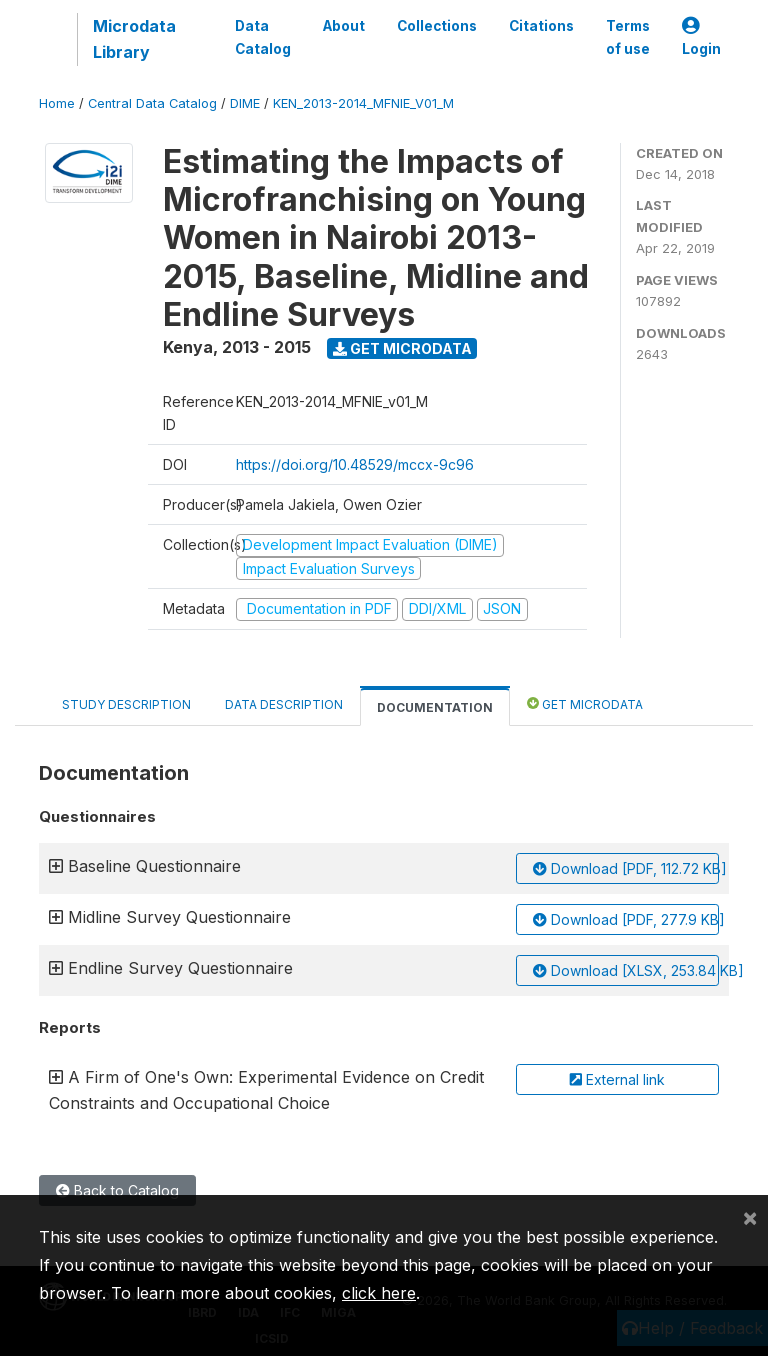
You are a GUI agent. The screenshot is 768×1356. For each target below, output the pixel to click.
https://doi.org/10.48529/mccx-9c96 (355, 464)
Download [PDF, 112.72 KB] (626, 868)
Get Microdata (402, 348)
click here (379, 1293)
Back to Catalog (117, 1190)
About (344, 26)
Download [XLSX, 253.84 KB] (626, 970)
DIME (245, 103)
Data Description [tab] (284, 704)
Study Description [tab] (126, 704)
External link (617, 1079)
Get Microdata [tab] (585, 703)
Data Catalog (263, 37)
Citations (541, 26)
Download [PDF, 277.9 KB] (626, 919)
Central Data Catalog (152, 103)
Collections (437, 26)
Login (701, 37)
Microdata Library (134, 39)
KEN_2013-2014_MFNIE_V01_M (363, 103)
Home (57, 103)
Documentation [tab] (435, 707)
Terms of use (628, 37)
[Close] (750, 1217)
